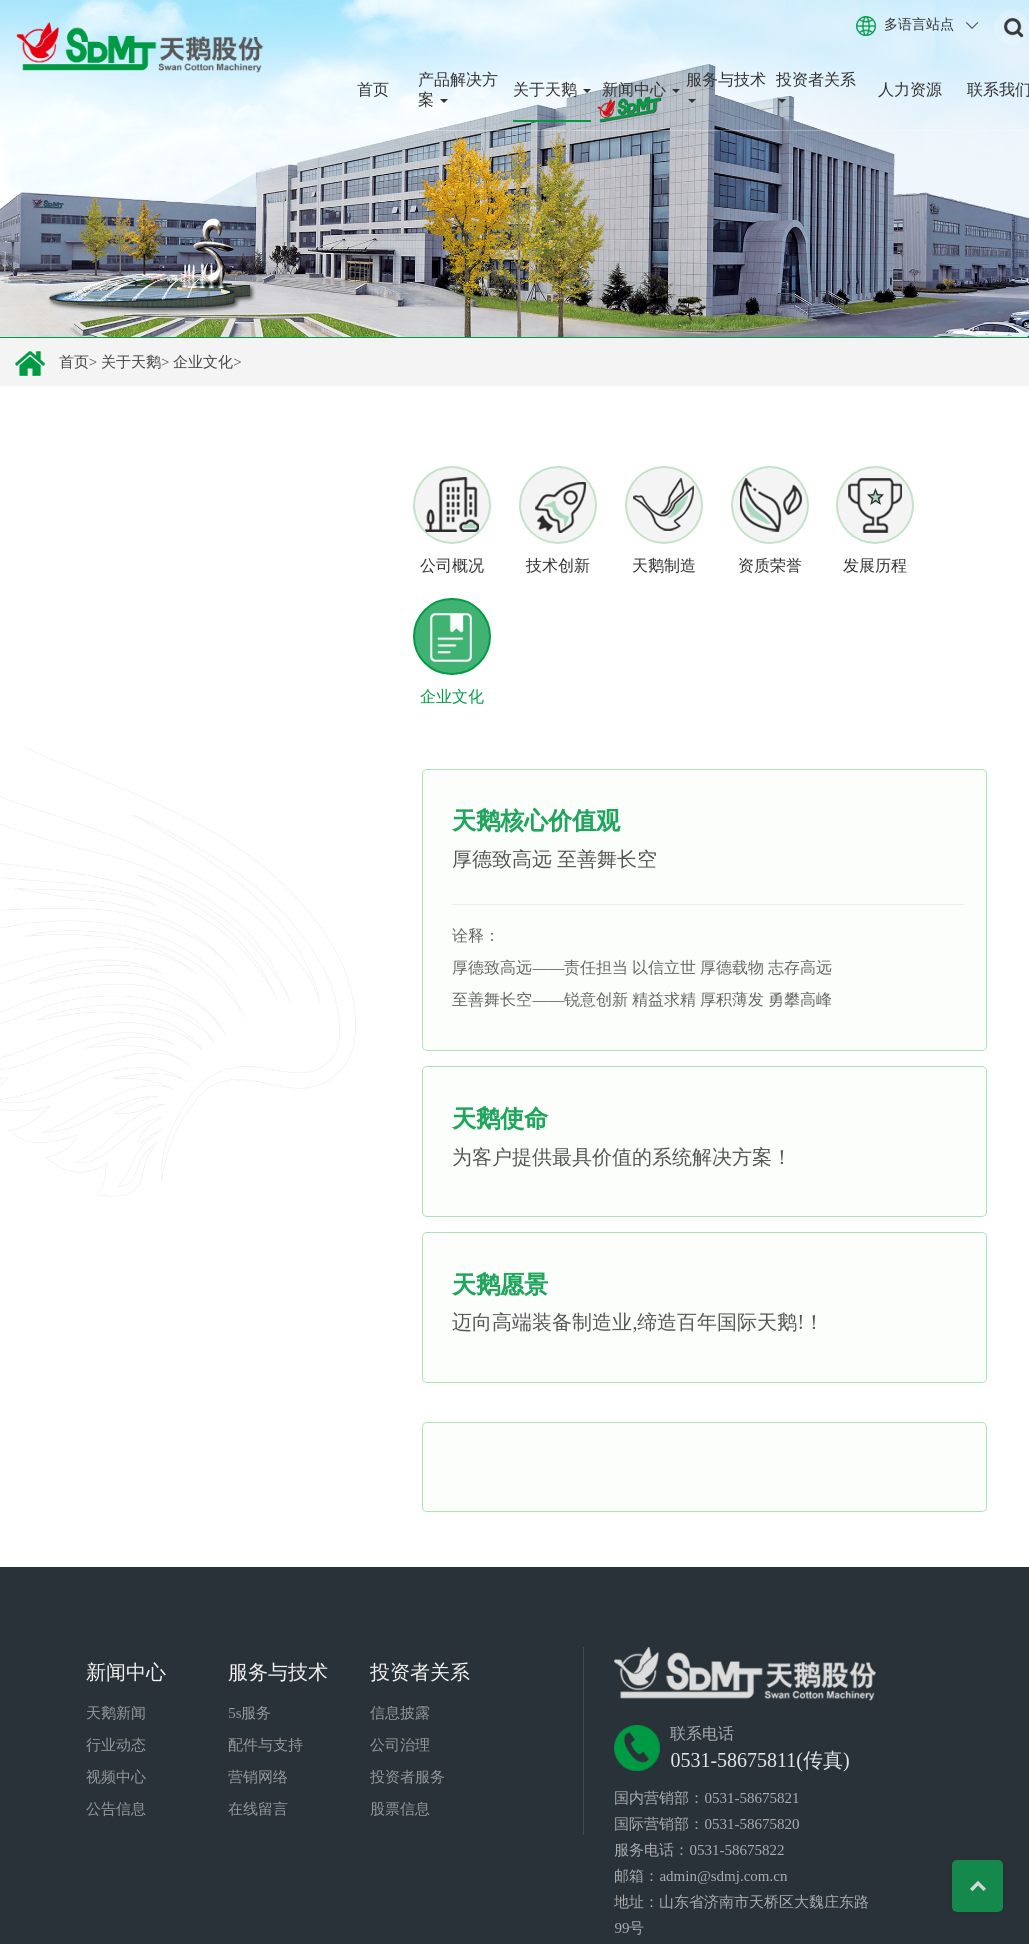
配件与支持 (265, 1658)
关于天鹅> (135, 362)
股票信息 (400, 1722)
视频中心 (116, 1690)
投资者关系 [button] (816, 87)
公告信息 (116, 1722)
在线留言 (258, 1722)
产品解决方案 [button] (458, 89)
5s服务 (249, 1626)
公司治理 (400, 1658)
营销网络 (258, 1690)
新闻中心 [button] (641, 89)
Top (971, 1886)
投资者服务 (407, 1690)
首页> (78, 362)
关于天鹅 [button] (552, 89)
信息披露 (400, 1626)
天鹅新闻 (116, 1626)
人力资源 (910, 89)
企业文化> (207, 362)
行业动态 (116, 1658)
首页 (373, 89)
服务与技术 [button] (726, 87)
